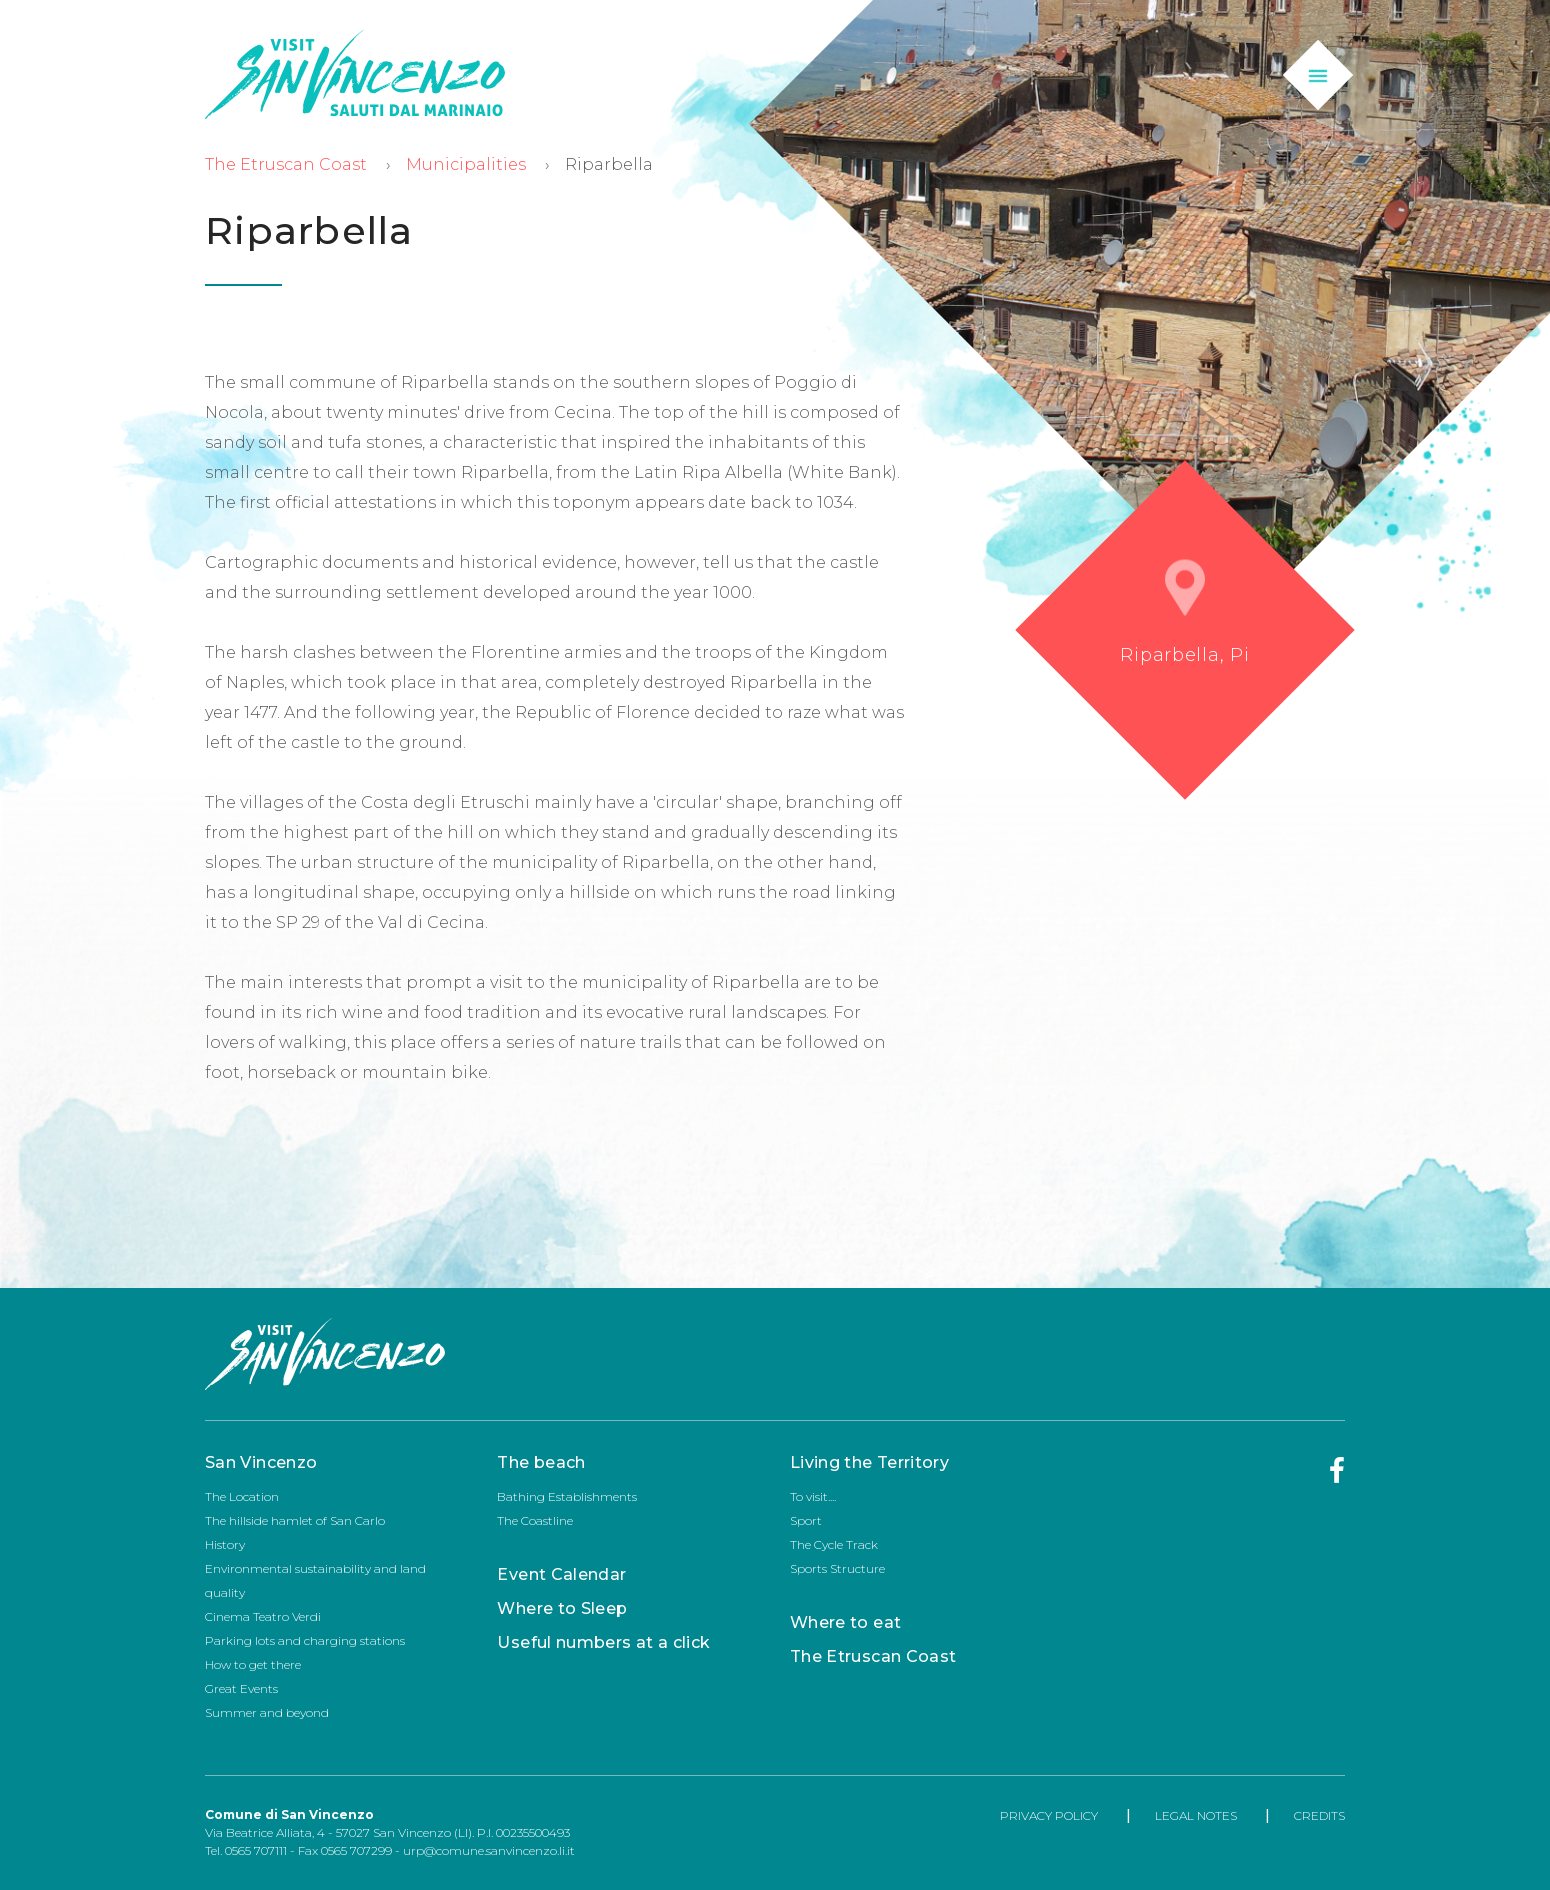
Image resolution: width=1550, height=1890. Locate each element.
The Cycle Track (834, 1544)
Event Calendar (561, 1574)
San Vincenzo (261, 1462)
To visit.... (813, 1496)
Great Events (241, 1688)
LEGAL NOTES (1196, 1815)
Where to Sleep (562, 1608)
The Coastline (535, 1520)
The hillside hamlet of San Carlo (295, 1520)
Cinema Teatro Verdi (263, 1616)
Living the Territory (869, 1462)
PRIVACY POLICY (1049, 1815)
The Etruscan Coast (286, 164)
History (225, 1544)
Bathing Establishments (567, 1496)
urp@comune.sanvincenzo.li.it (489, 1850)
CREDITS (1319, 1815)
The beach (541, 1462)
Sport (806, 1520)
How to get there (253, 1664)
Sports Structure (837, 1568)
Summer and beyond (267, 1712)
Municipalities (466, 164)
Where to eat (845, 1622)
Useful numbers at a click (603, 1642)
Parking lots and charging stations (305, 1640)
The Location (242, 1496)
